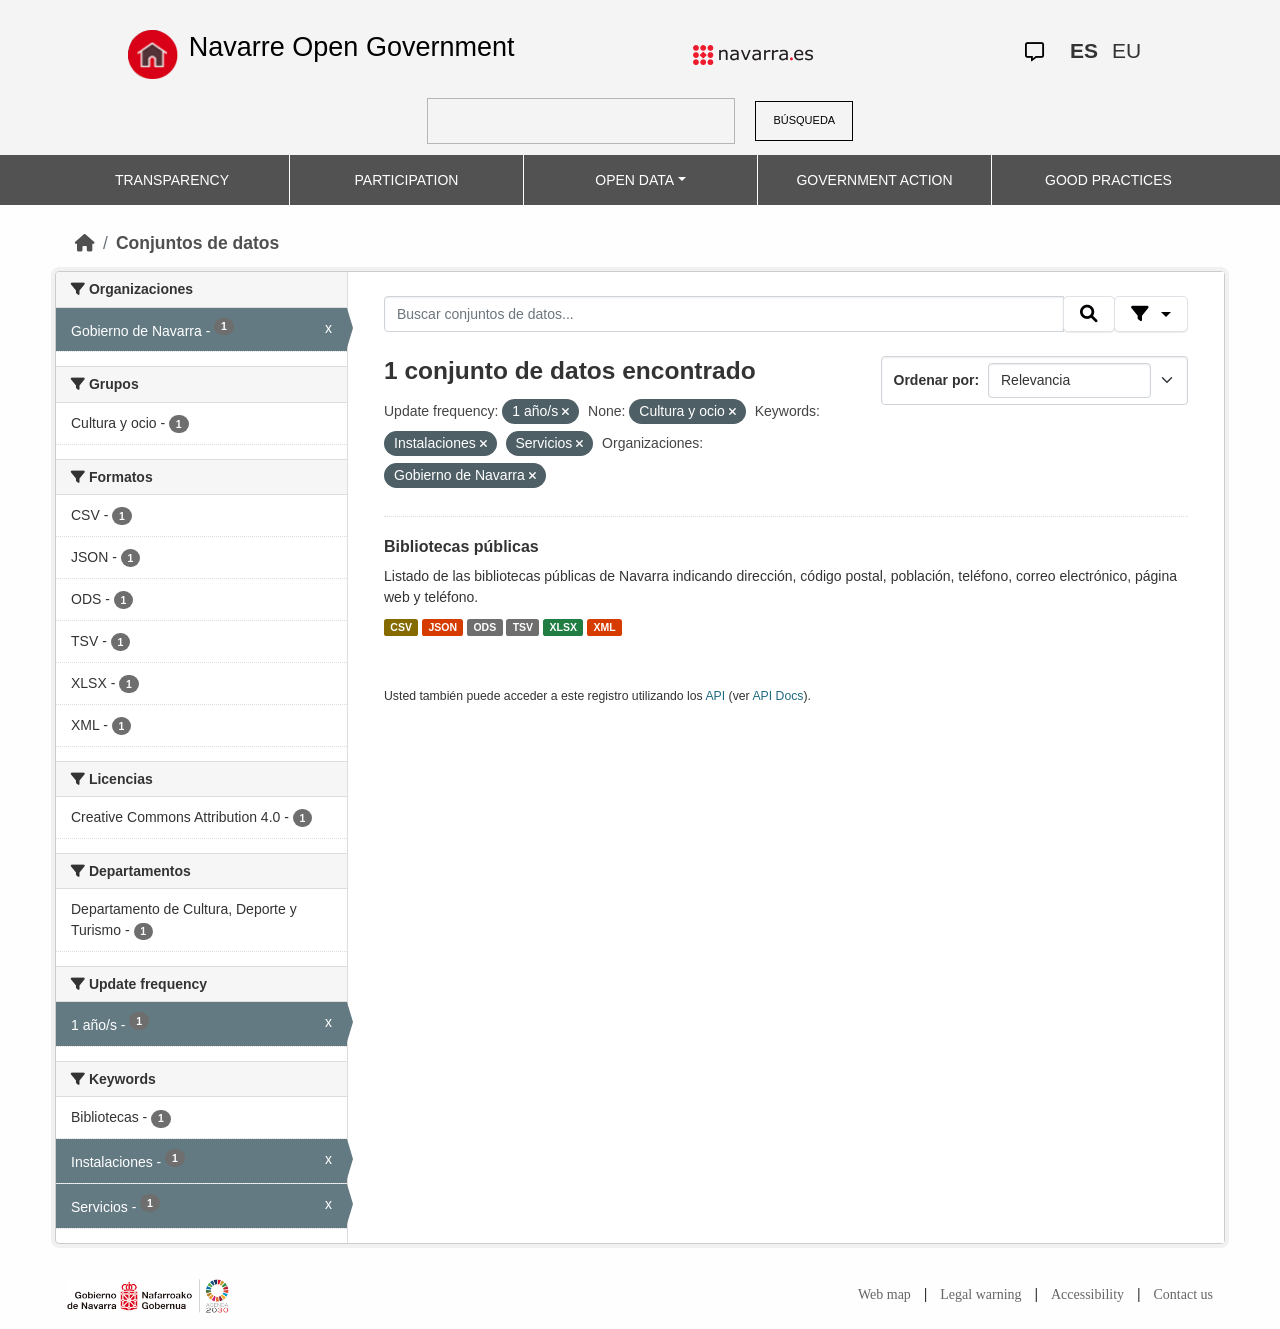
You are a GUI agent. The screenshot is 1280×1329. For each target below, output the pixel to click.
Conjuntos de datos (197, 243)
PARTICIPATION (407, 180)
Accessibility (1087, 1294)
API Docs (777, 696)
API (715, 696)
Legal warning (980, 1294)
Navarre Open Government (352, 47)
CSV (401, 627)
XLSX (563, 627)
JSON (442, 627)
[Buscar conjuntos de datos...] (724, 314)
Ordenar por (934, 380)
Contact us (1184, 1294)
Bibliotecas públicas (461, 546)
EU (1126, 50)
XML (605, 627)
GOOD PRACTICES (1108, 180)
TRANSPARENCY (172, 180)
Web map (884, 1294)
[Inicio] (85, 243)
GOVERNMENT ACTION (874, 180)
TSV (523, 627)
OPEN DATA (634, 180)
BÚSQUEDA (804, 120)
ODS (484, 627)
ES (1084, 50)
